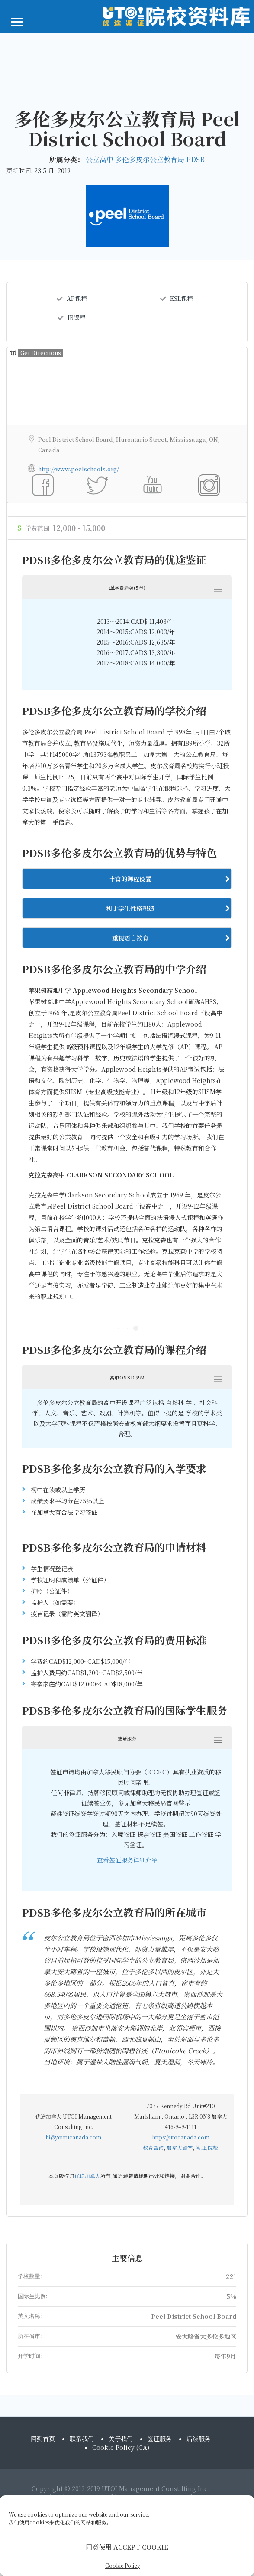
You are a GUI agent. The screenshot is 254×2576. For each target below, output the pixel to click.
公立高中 (100, 159)
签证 (201, 1948)
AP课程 (72, 298)
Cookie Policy (122, 2565)
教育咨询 (153, 1948)
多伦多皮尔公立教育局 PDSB (160, 159)
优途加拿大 (87, 1976)
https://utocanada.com (180, 1937)
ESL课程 (176, 298)
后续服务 (198, 2450)
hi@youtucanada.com (73, 1937)
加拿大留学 (180, 1948)
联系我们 (82, 2450)
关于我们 (121, 2450)
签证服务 (160, 2450)
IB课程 (72, 317)
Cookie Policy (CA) (120, 2459)
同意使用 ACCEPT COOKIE (127, 2546)
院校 (213, 1948)
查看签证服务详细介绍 (127, 1660)
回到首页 (43, 2450)
